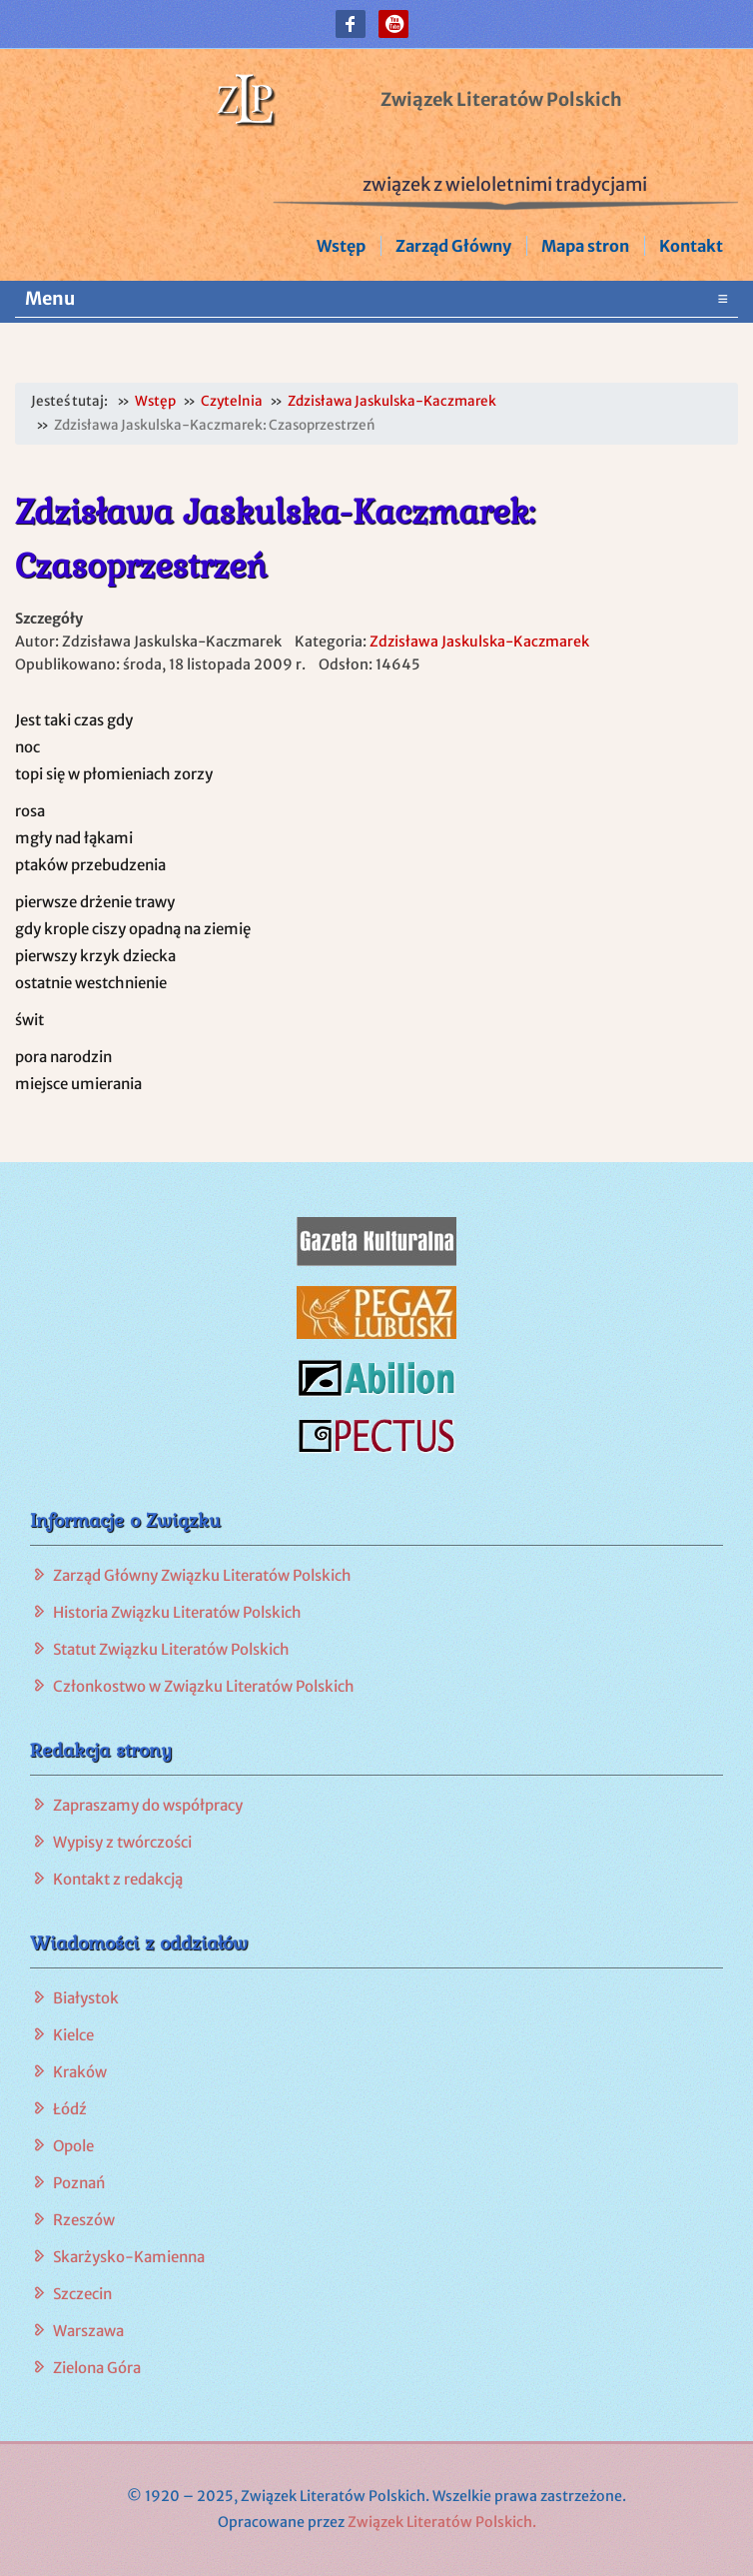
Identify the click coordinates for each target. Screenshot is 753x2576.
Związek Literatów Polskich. (442, 2522)
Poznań (79, 2182)
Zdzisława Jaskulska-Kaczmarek (479, 641)
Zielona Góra (97, 2367)
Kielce (73, 2034)
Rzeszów (84, 2219)
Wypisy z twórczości (122, 1842)
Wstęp (341, 246)
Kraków (80, 2071)
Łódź (70, 2108)
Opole (73, 2145)
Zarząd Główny (453, 246)
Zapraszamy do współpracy (148, 1805)
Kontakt (691, 246)
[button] (351, 24)
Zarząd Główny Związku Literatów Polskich (202, 1575)
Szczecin (82, 2293)
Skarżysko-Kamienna (129, 2256)
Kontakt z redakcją (118, 1879)
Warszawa (88, 2330)
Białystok (86, 1997)
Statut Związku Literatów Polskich (171, 1649)
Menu (376, 299)
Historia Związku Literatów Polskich (177, 1612)
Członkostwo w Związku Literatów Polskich (204, 1686)
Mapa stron (585, 246)
